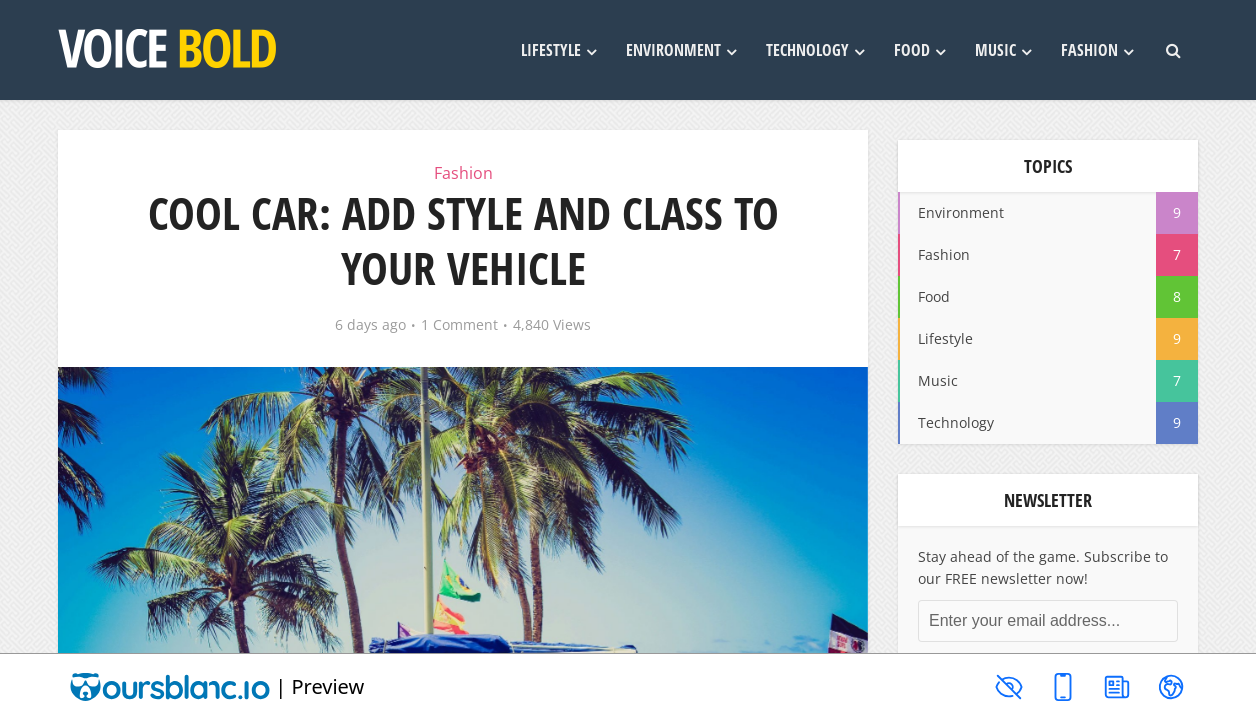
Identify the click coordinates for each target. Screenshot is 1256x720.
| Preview (217, 687)
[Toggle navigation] (1171, 687)
